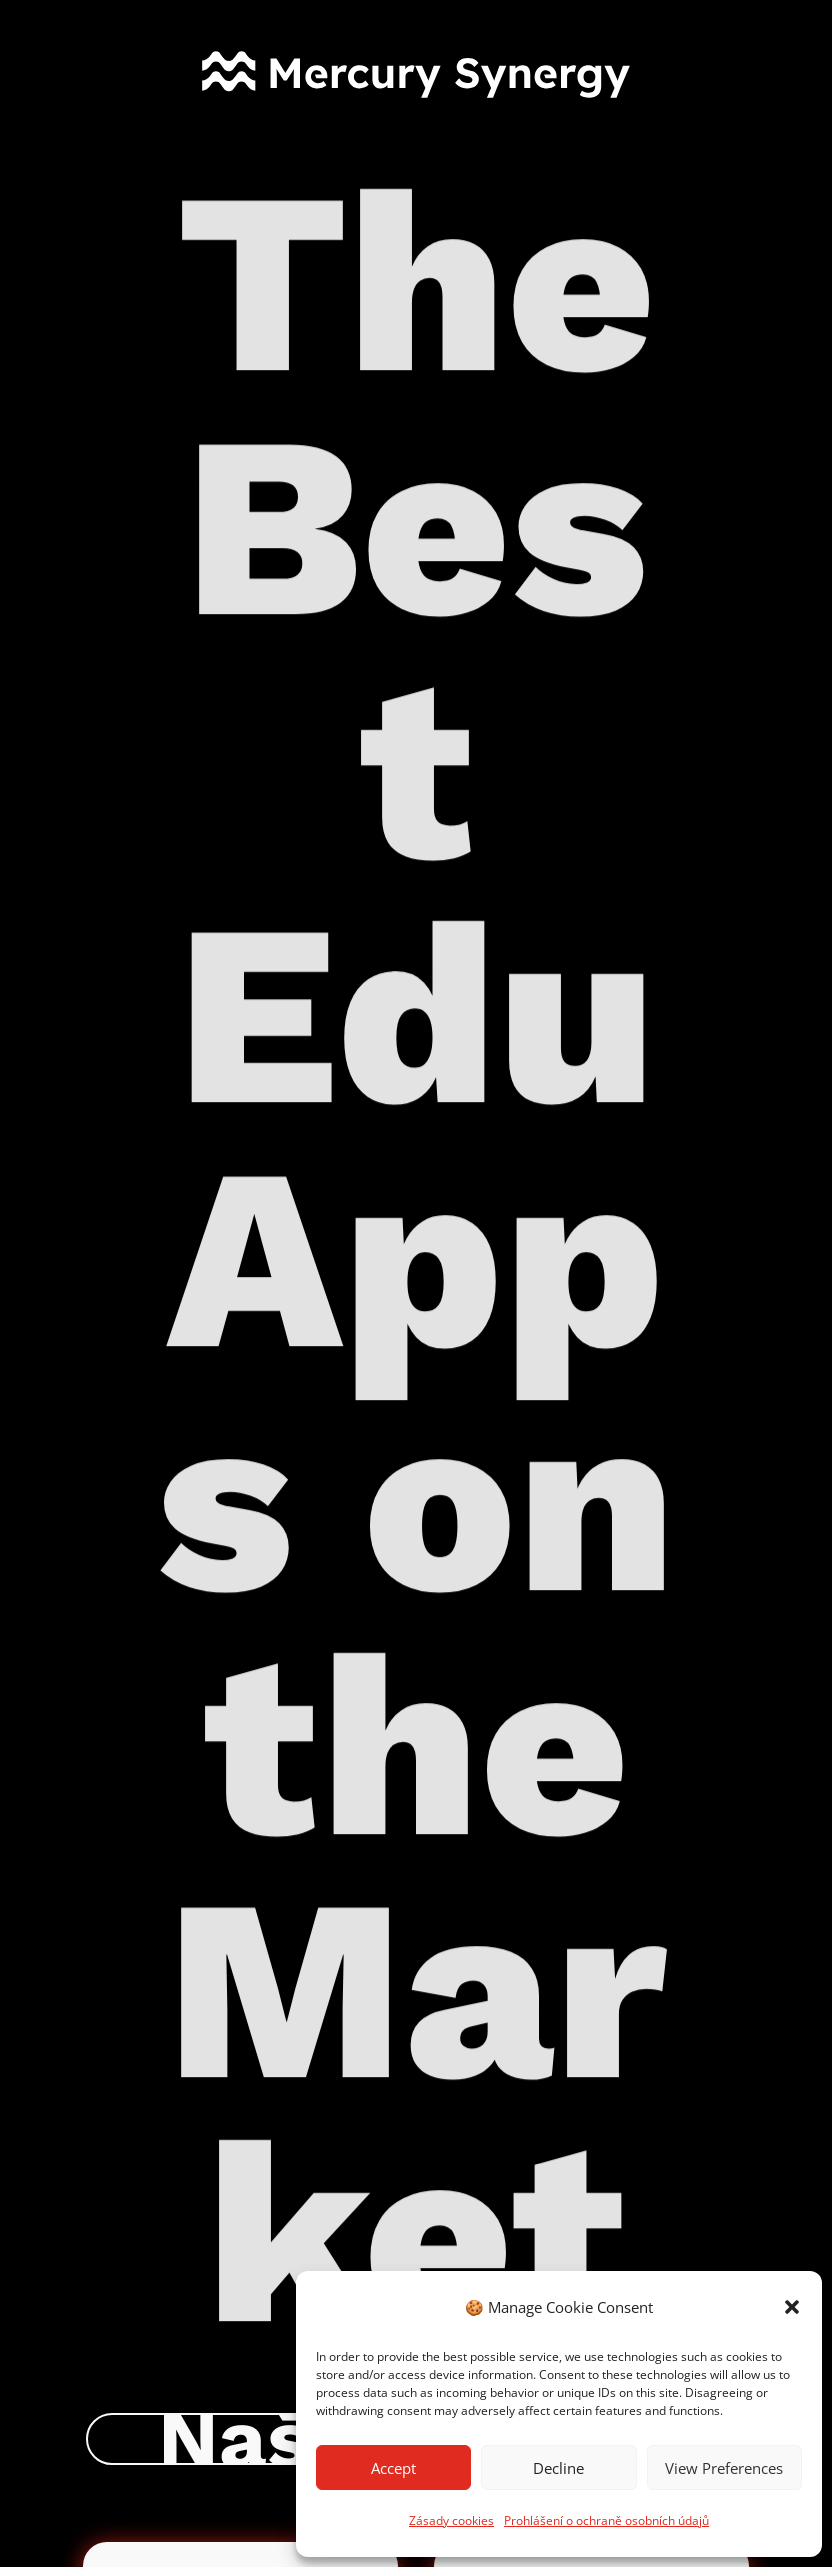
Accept (393, 2468)
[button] (792, 2307)
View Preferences (724, 2468)
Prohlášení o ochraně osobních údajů (606, 2520)
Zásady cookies (451, 2520)
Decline (558, 2468)
